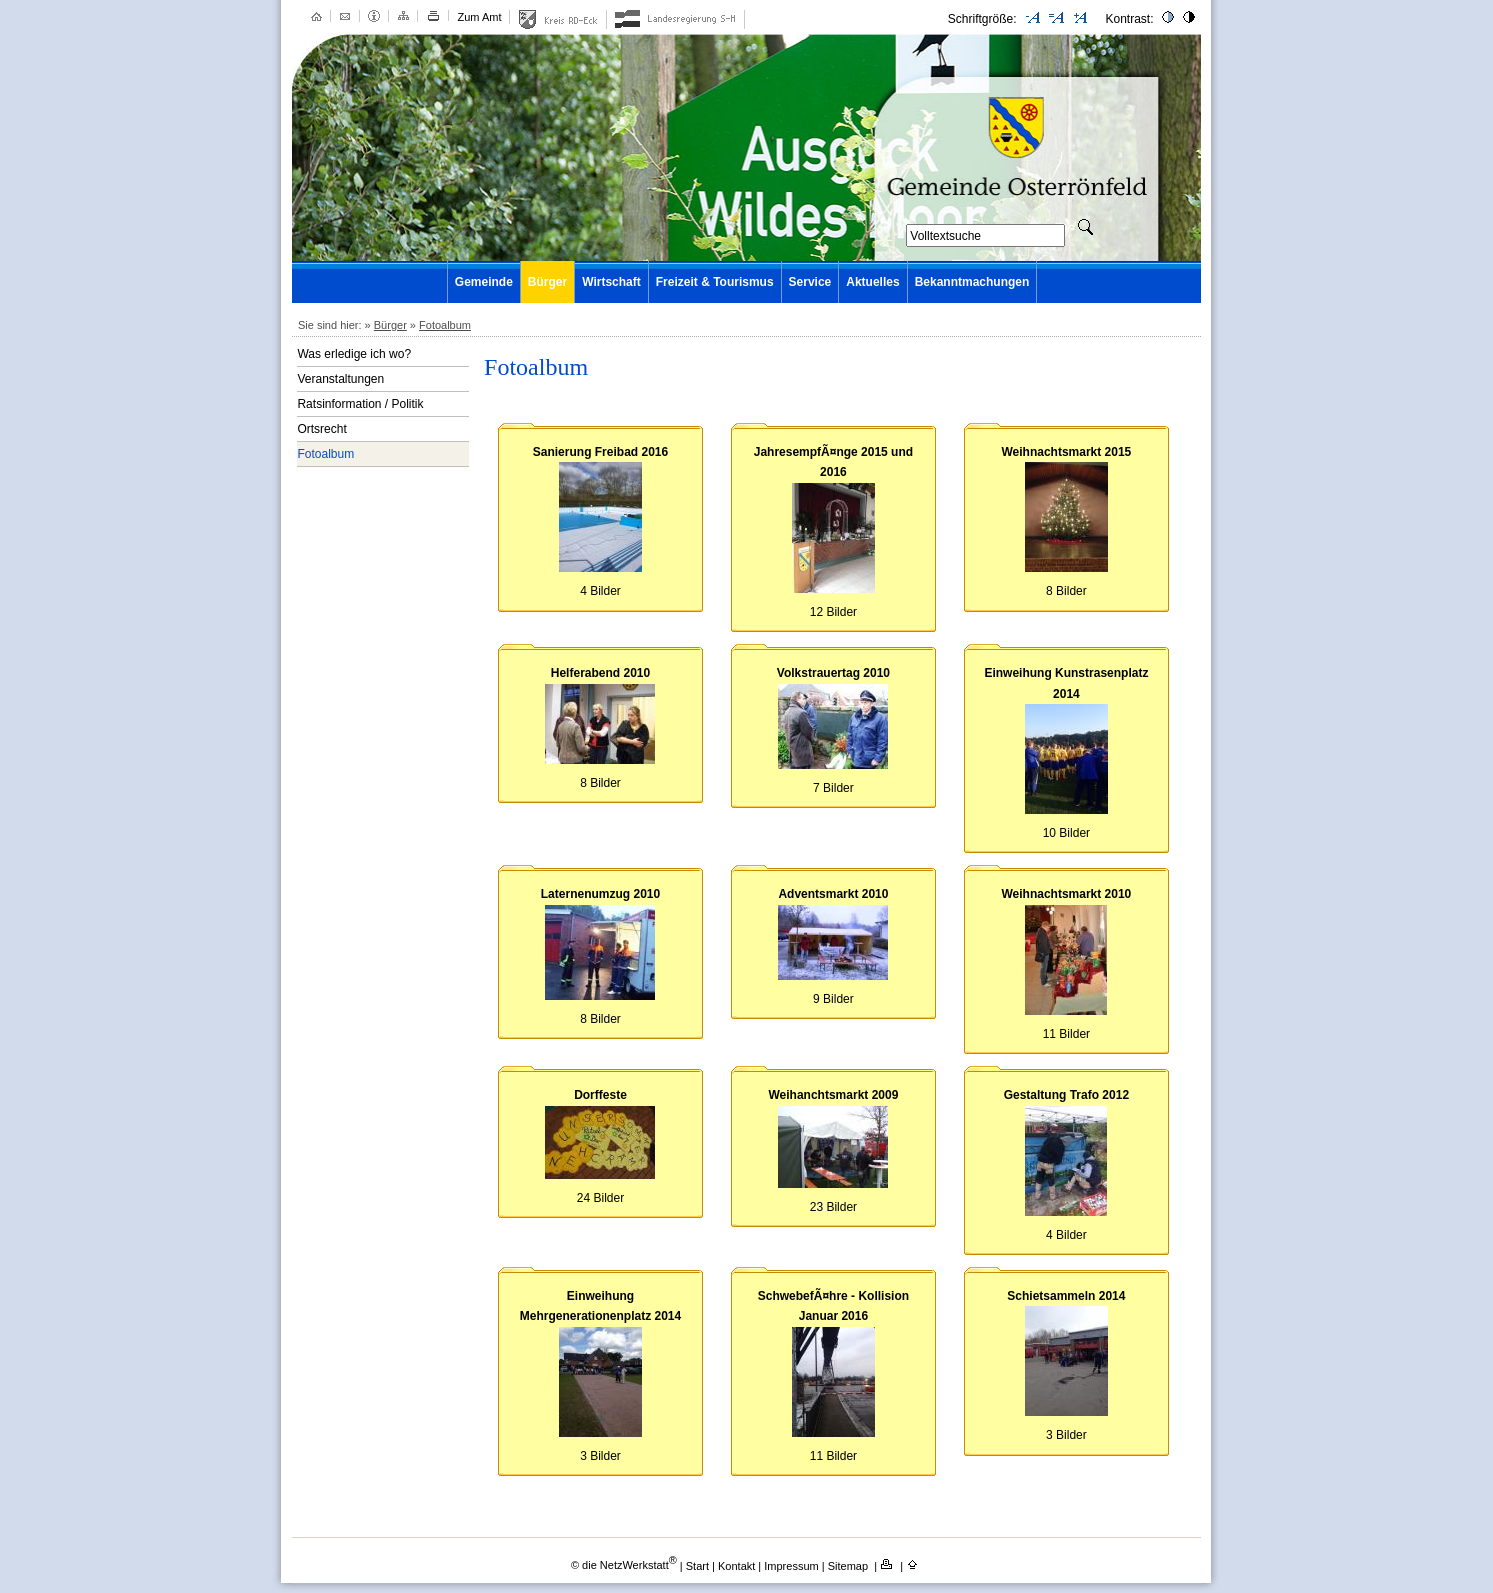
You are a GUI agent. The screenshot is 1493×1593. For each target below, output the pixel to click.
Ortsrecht (321, 429)
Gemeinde (484, 282)
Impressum (792, 1565)
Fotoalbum (445, 325)
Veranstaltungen (340, 379)
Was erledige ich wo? (354, 354)
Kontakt (738, 1565)
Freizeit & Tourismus (715, 282)
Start (697, 1565)
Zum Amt (479, 17)
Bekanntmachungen (972, 282)
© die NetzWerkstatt (624, 1565)
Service (810, 282)
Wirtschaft (611, 282)
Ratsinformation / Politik (360, 404)
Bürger (547, 282)
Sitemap (849, 1565)
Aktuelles (872, 282)
